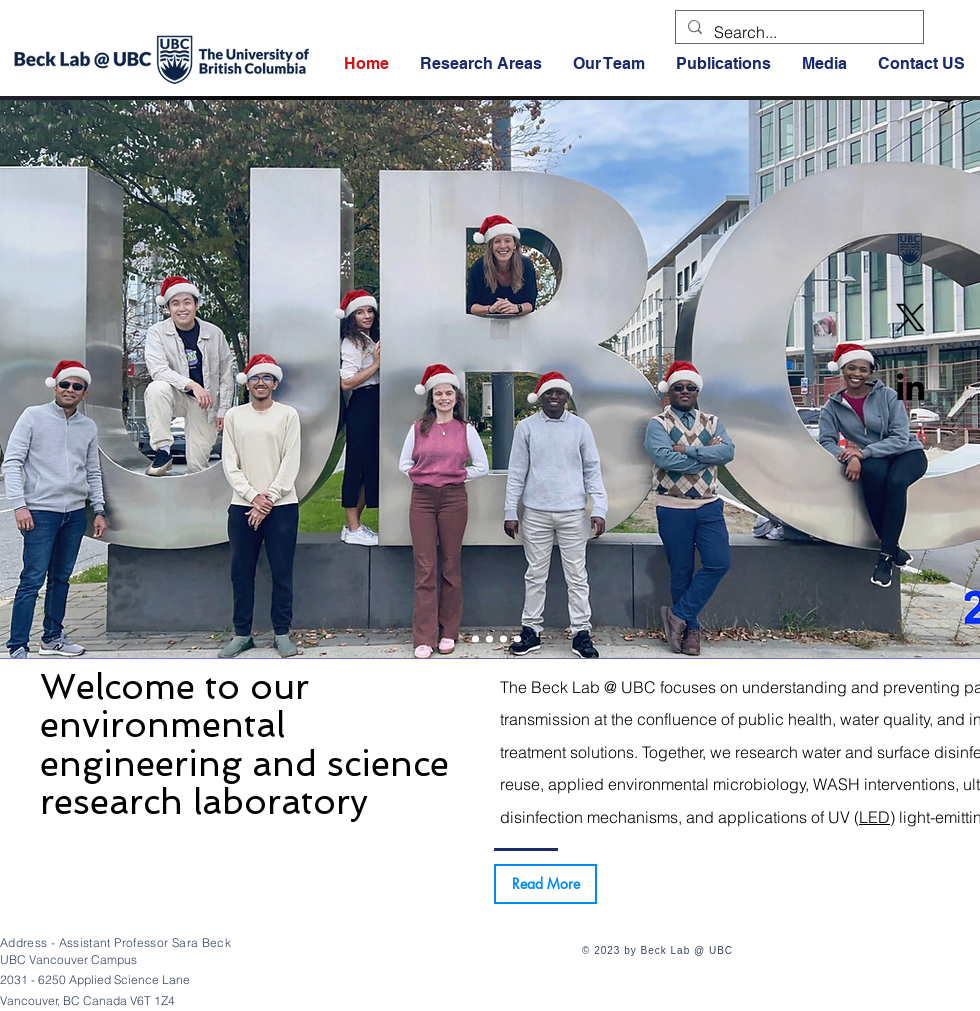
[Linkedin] (910, 386)
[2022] (503, 639)
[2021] (517, 639)
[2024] (475, 639)
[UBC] (910, 248)
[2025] (461, 639)
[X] (910, 317)
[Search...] (797, 32)
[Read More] (545, 884)
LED (874, 817)
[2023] (489, 639)
